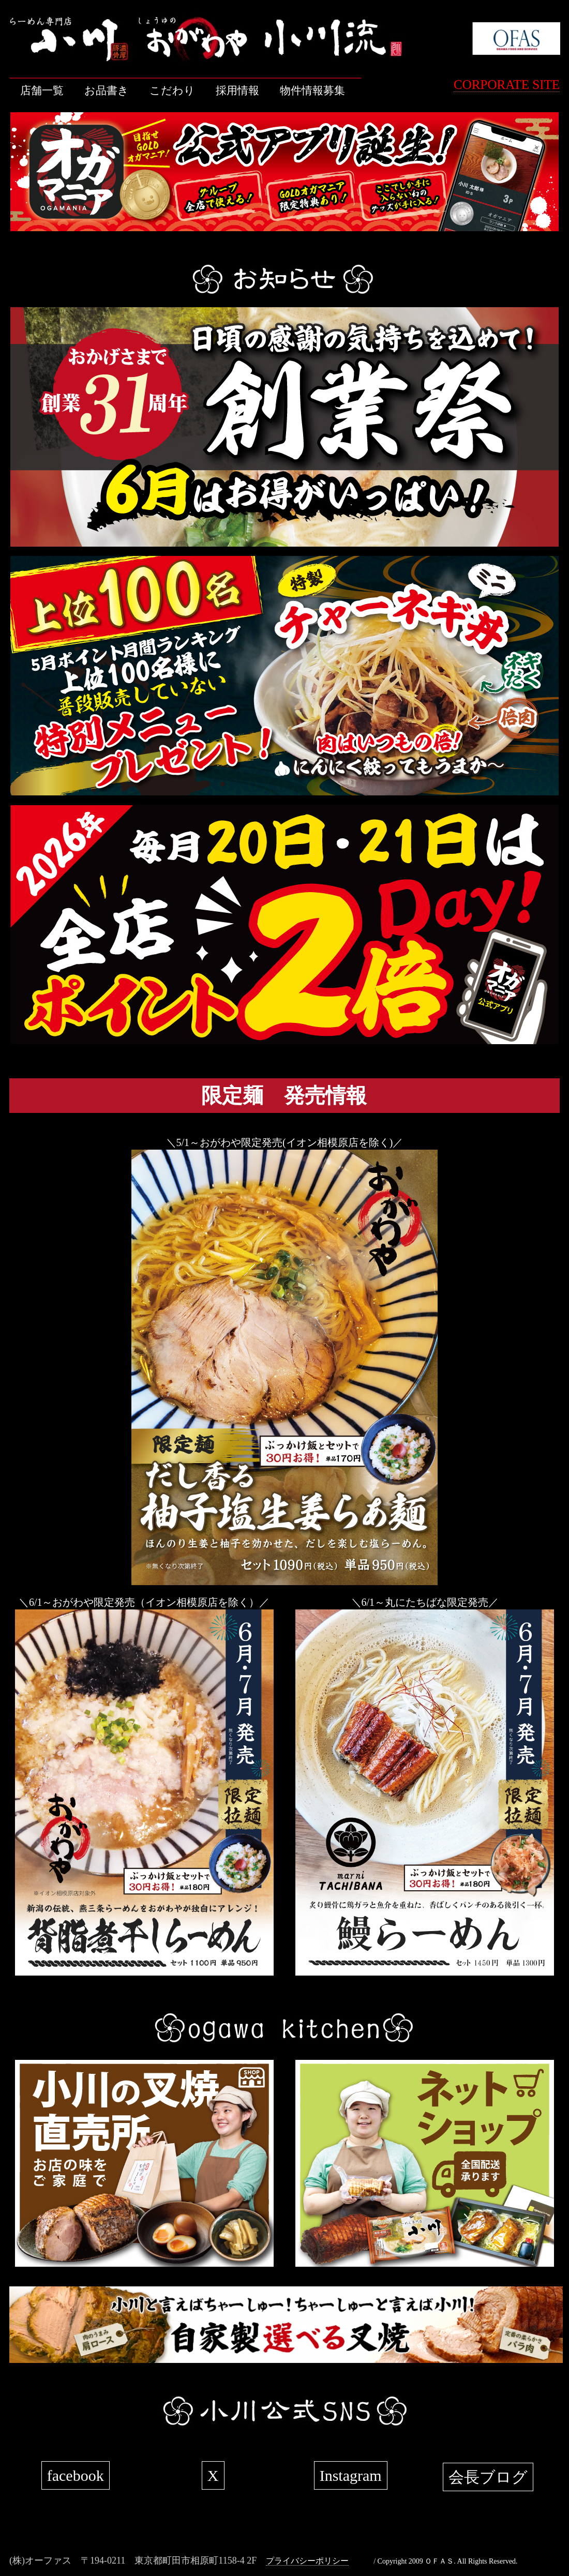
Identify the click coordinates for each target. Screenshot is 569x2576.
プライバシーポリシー (307, 2560)
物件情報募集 (312, 90)
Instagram (351, 2475)
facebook (75, 2475)
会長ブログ (488, 2476)
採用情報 (237, 90)
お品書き (106, 90)
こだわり (172, 90)
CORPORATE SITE (507, 85)
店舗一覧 (42, 90)
